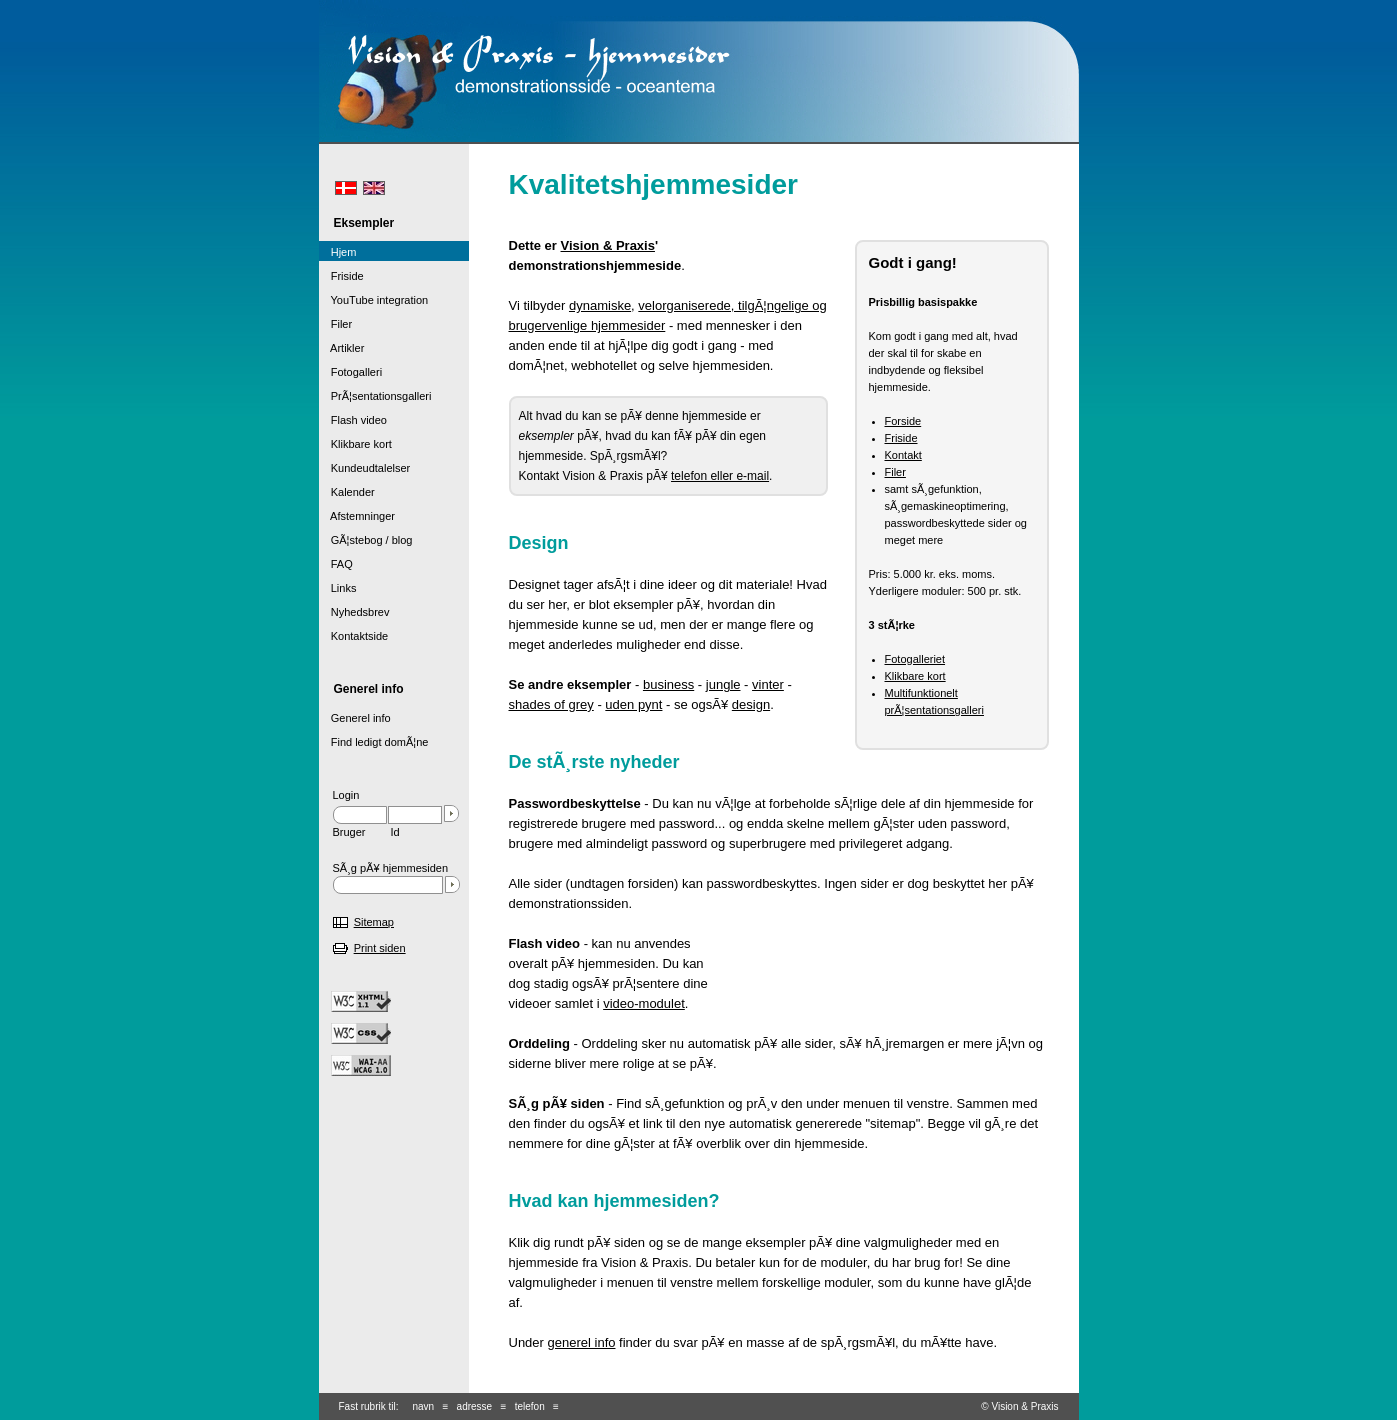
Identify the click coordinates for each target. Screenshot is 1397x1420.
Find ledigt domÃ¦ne (374, 742)
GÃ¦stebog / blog (366, 540)
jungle (723, 684)
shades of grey (551, 704)
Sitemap (374, 922)
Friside (901, 438)
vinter (768, 684)
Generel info (355, 718)
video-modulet (644, 1003)
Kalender (347, 492)
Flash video (353, 420)
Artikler (342, 348)
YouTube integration (374, 300)
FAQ (336, 564)
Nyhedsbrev (354, 612)
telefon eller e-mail (720, 476)
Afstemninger (357, 516)
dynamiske (600, 305)
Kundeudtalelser (365, 468)
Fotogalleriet (915, 659)
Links (338, 588)
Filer (895, 472)
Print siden (380, 948)
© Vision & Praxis (1019, 1406)
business (668, 684)
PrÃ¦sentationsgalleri (375, 396)
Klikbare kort (915, 676)
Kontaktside (354, 636)
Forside (903, 421)
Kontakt (903, 455)
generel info (582, 1342)
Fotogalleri (351, 372)
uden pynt (633, 704)
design (751, 704)
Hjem (338, 252)
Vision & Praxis (608, 245)
